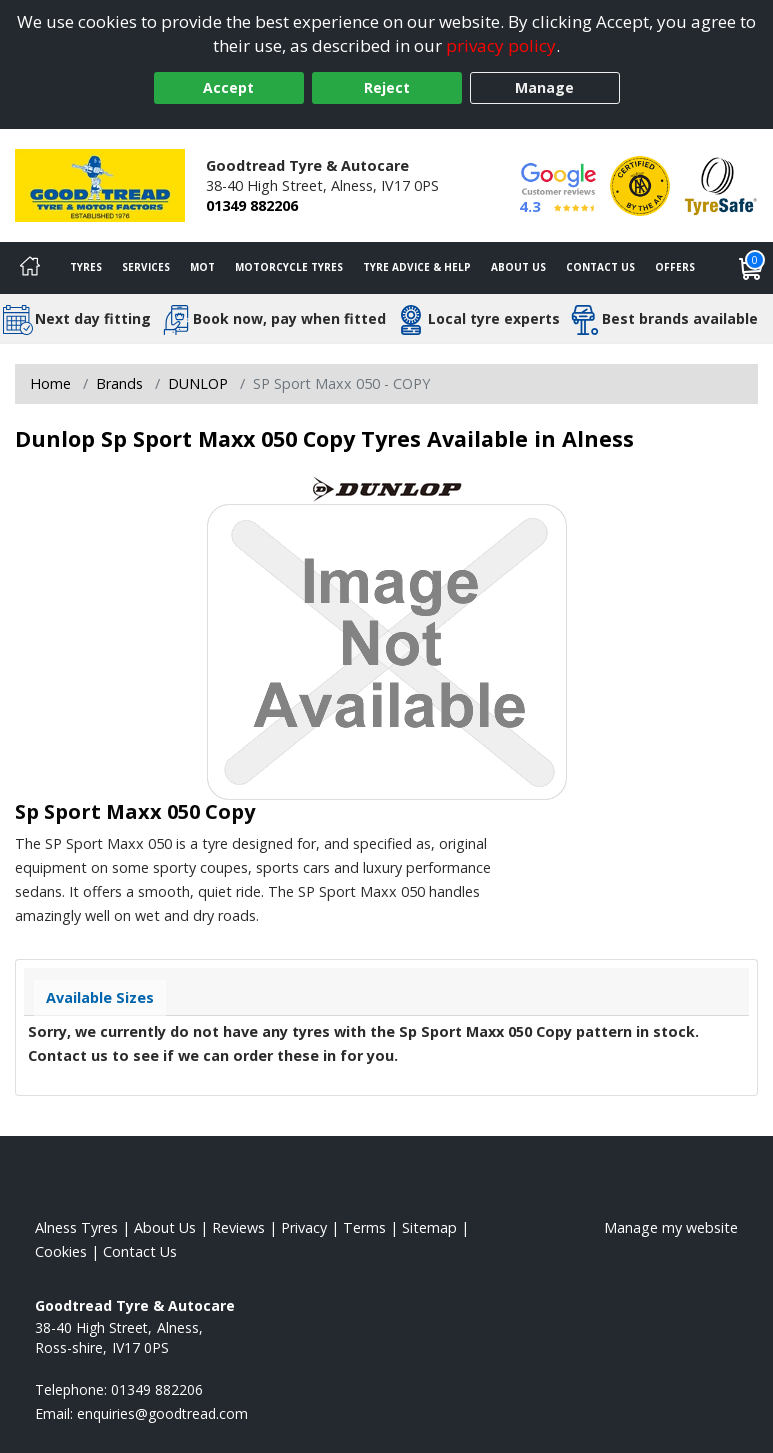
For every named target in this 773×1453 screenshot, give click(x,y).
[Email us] (162, 1413)
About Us (518, 267)
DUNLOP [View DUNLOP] (198, 383)
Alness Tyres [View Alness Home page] (76, 1227)
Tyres (86, 267)
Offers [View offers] (675, 267)
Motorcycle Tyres (289, 267)
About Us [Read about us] (165, 1227)
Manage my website (671, 1227)
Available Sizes (100, 997)
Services (146, 267)
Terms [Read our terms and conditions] (364, 1227)
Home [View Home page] (50, 383)
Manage (544, 87)
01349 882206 (252, 205)
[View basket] (751, 268)
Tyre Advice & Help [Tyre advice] (417, 267)
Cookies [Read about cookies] (61, 1251)
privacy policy (501, 45)
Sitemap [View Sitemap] (429, 1227)
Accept (228, 87)
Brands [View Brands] (119, 383)
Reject (387, 87)
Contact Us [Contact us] (600, 267)
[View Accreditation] (640, 183)
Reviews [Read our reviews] (238, 1227)
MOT (202, 267)
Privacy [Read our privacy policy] (304, 1227)
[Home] (30, 268)
